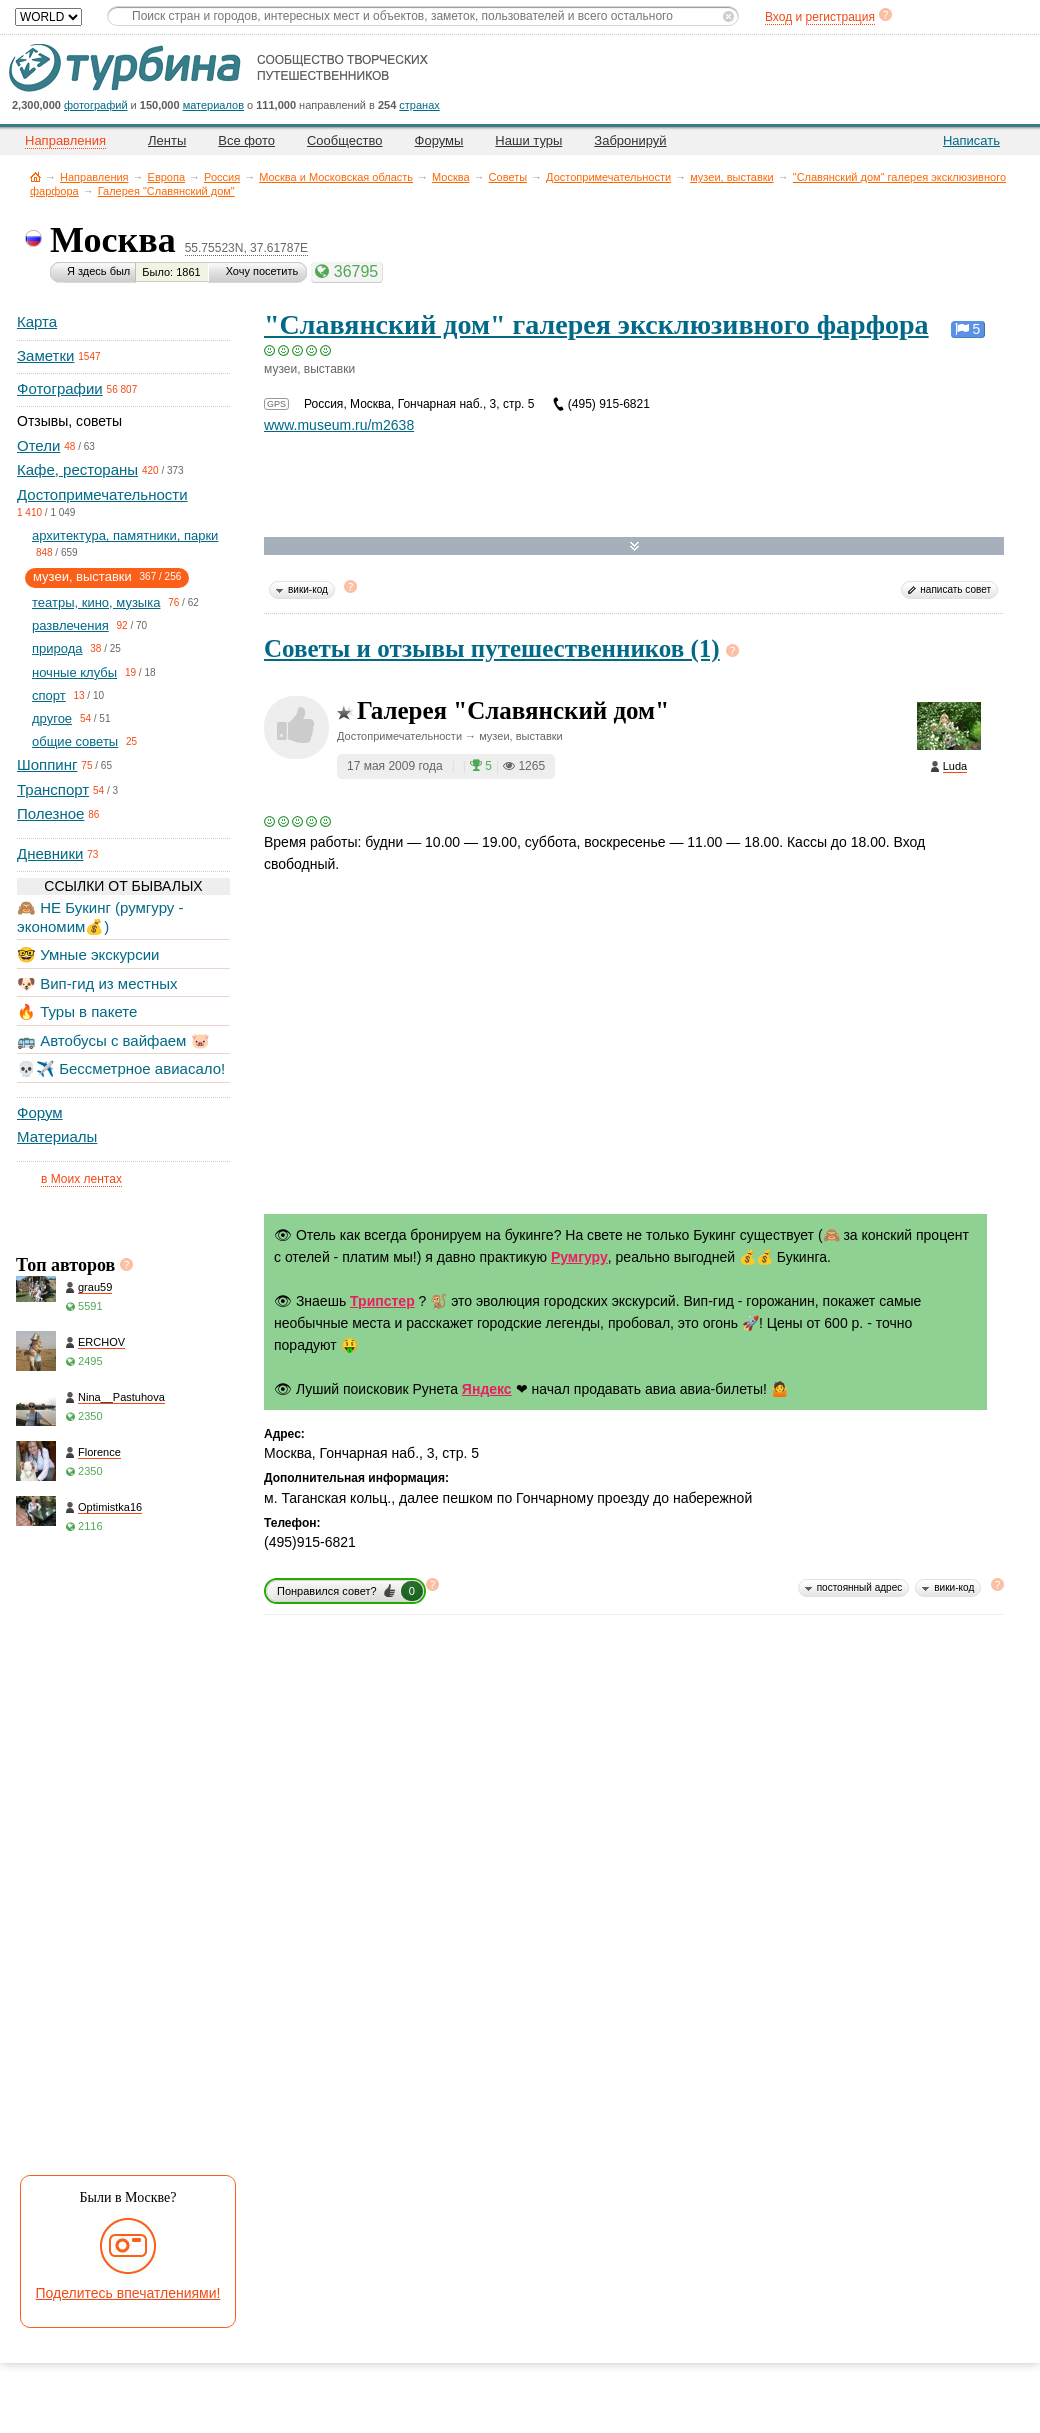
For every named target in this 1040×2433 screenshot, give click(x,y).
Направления (94, 177)
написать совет (955, 589)
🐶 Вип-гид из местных (97, 983)
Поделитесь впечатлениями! (128, 2293)
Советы (508, 177)
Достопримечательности (608, 177)
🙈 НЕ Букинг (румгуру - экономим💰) (100, 916)
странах (419, 105)
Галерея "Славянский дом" (166, 191)
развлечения (70, 625)
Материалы (57, 1136)
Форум (40, 1112)
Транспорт (53, 789)
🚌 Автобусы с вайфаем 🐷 (113, 1040)
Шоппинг (47, 764)
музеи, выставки (732, 177)
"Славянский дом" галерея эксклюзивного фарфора (596, 324)
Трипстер (382, 1301)
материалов (213, 105)
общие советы (75, 741)
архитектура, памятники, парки (125, 535)
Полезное (50, 813)
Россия (222, 177)
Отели (38, 445)
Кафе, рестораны (77, 469)
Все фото (246, 140)
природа (57, 648)
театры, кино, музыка (96, 602)
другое (52, 718)
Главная (35, 176)
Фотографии (60, 388)
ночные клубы (74, 672)
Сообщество (345, 140)
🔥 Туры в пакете (77, 1011)
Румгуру (579, 1257)
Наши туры (528, 140)
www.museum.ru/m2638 (339, 425)
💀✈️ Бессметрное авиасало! (121, 1068)
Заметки (45, 355)
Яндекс (487, 1389)
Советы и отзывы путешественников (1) (492, 648)
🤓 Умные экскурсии (88, 954)
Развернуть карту (634, 546)
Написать (971, 140)
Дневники (50, 853)
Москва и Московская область (336, 177)
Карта (37, 321)
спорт (49, 695)
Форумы (439, 140)
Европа (167, 177)
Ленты (167, 140)
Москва (451, 177)
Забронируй (630, 140)
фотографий (96, 105)
